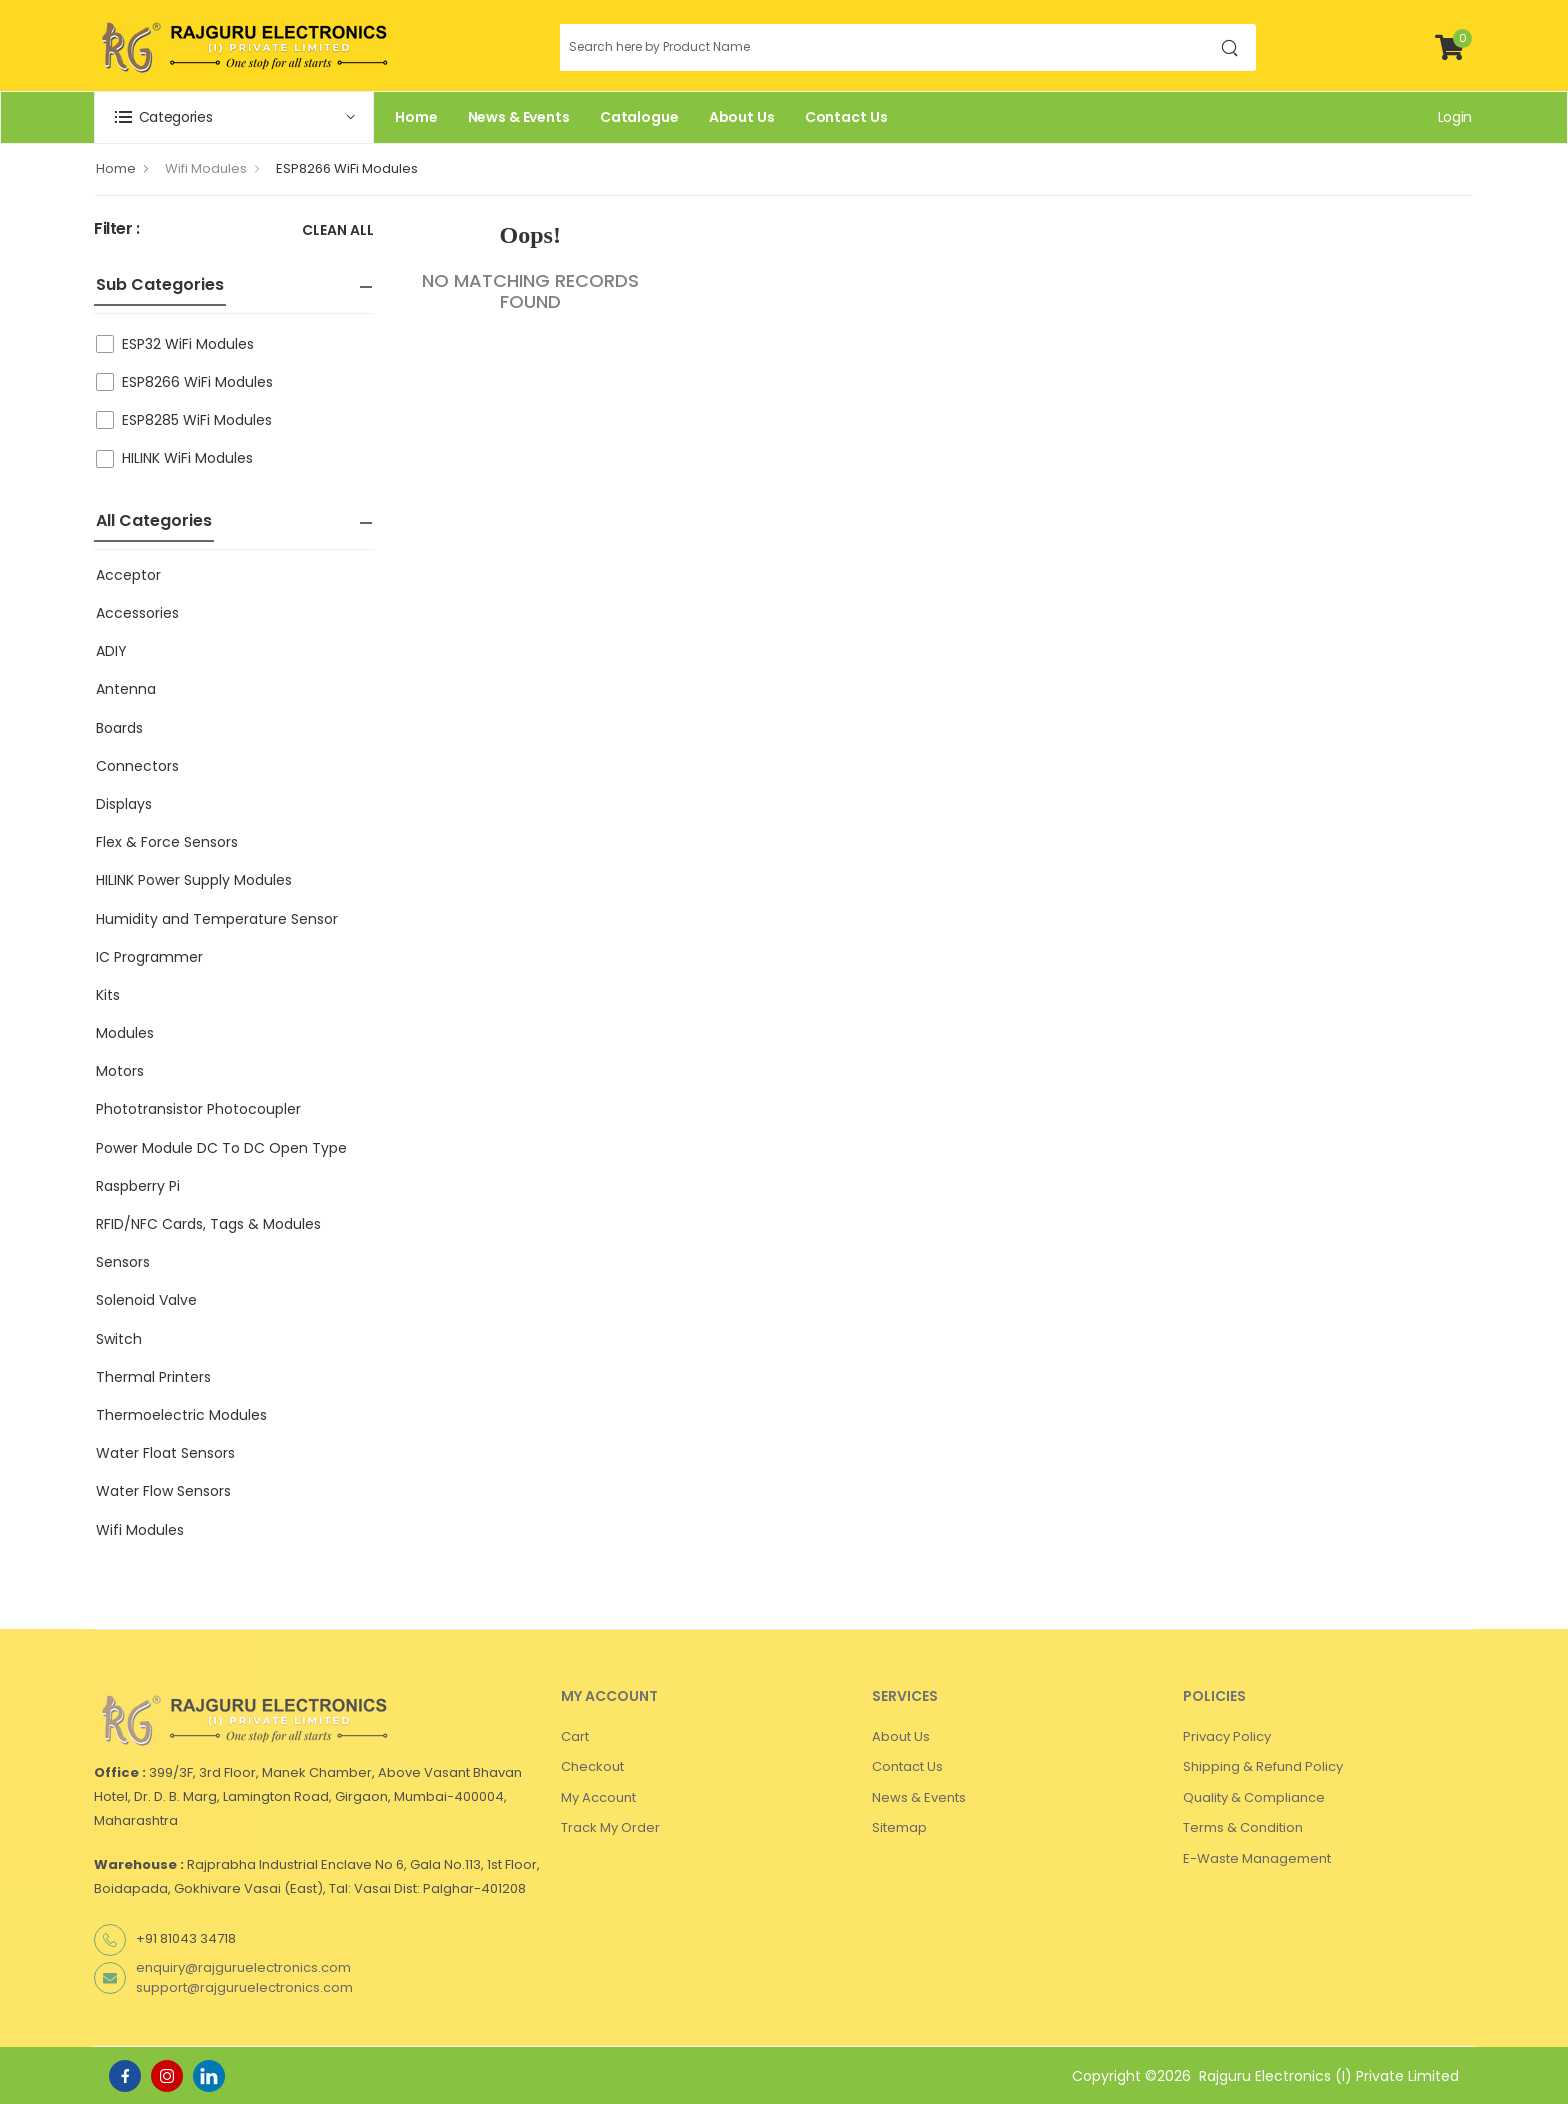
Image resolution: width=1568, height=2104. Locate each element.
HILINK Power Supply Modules (194, 880)
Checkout (592, 1766)
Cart (575, 1736)
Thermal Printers (153, 1377)
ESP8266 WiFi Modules (347, 168)
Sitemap (899, 1827)
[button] (234, 117)
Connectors (137, 766)
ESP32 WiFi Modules (188, 344)
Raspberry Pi (138, 1186)
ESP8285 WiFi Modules (197, 420)
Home (416, 117)
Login (1455, 117)
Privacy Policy (1227, 1736)
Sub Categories (160, 284)
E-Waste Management (1257, 1858)
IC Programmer (149, 957)
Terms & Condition (1243, 1827)
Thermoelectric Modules (181, 1415)
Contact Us (846, 117)
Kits (108, 995)
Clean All (338, 231)
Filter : (117, 229)
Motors (120, 1071)
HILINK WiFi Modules (187, 458)
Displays (124, 804)
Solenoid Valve (146, 1300)
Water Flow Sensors (163, 1491)
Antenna (126, 689)
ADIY (111, 651)
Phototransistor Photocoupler (198, 1109)
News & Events (519, 117)
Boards (119, 728)
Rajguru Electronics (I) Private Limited (1329, 2076)
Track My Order (610, 1827)
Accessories (137, 613)
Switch (119, 1339)
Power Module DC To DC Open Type (221, 1148)
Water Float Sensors (165, 1453)
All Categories (154, 520)
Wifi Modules (206, 168)
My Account (598, 1797)
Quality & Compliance (1254, 1797)
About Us (742, 117)
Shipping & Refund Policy (1263, 1766)
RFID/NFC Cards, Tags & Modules (208, 1224)
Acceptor (128, 575)
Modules (125, 1033)
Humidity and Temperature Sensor (217, 919)
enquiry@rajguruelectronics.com (243, 1967)
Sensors (123, 1262)
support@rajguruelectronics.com (244, 1987)
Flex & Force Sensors (167, 842)
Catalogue (639, 117)
